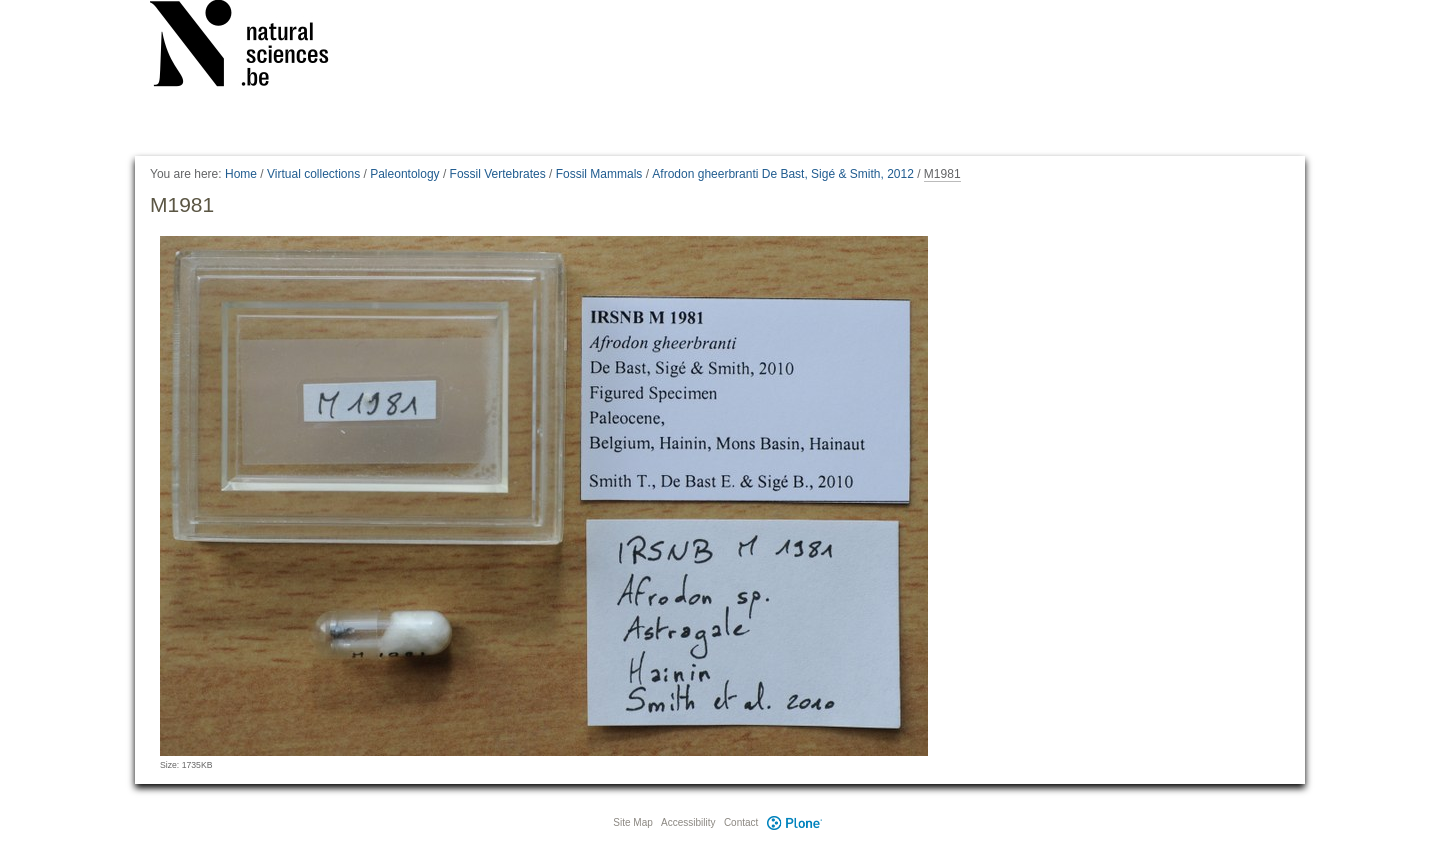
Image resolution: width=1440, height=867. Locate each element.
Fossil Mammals (599, 174)
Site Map (632, 822)
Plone (794, 822)
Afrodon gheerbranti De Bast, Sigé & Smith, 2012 (783, 174)
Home (241, 174)
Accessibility (688, 822)
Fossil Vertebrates (498, 174)
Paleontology (404, 174)
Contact (741, 822)
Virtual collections (313, 174)
